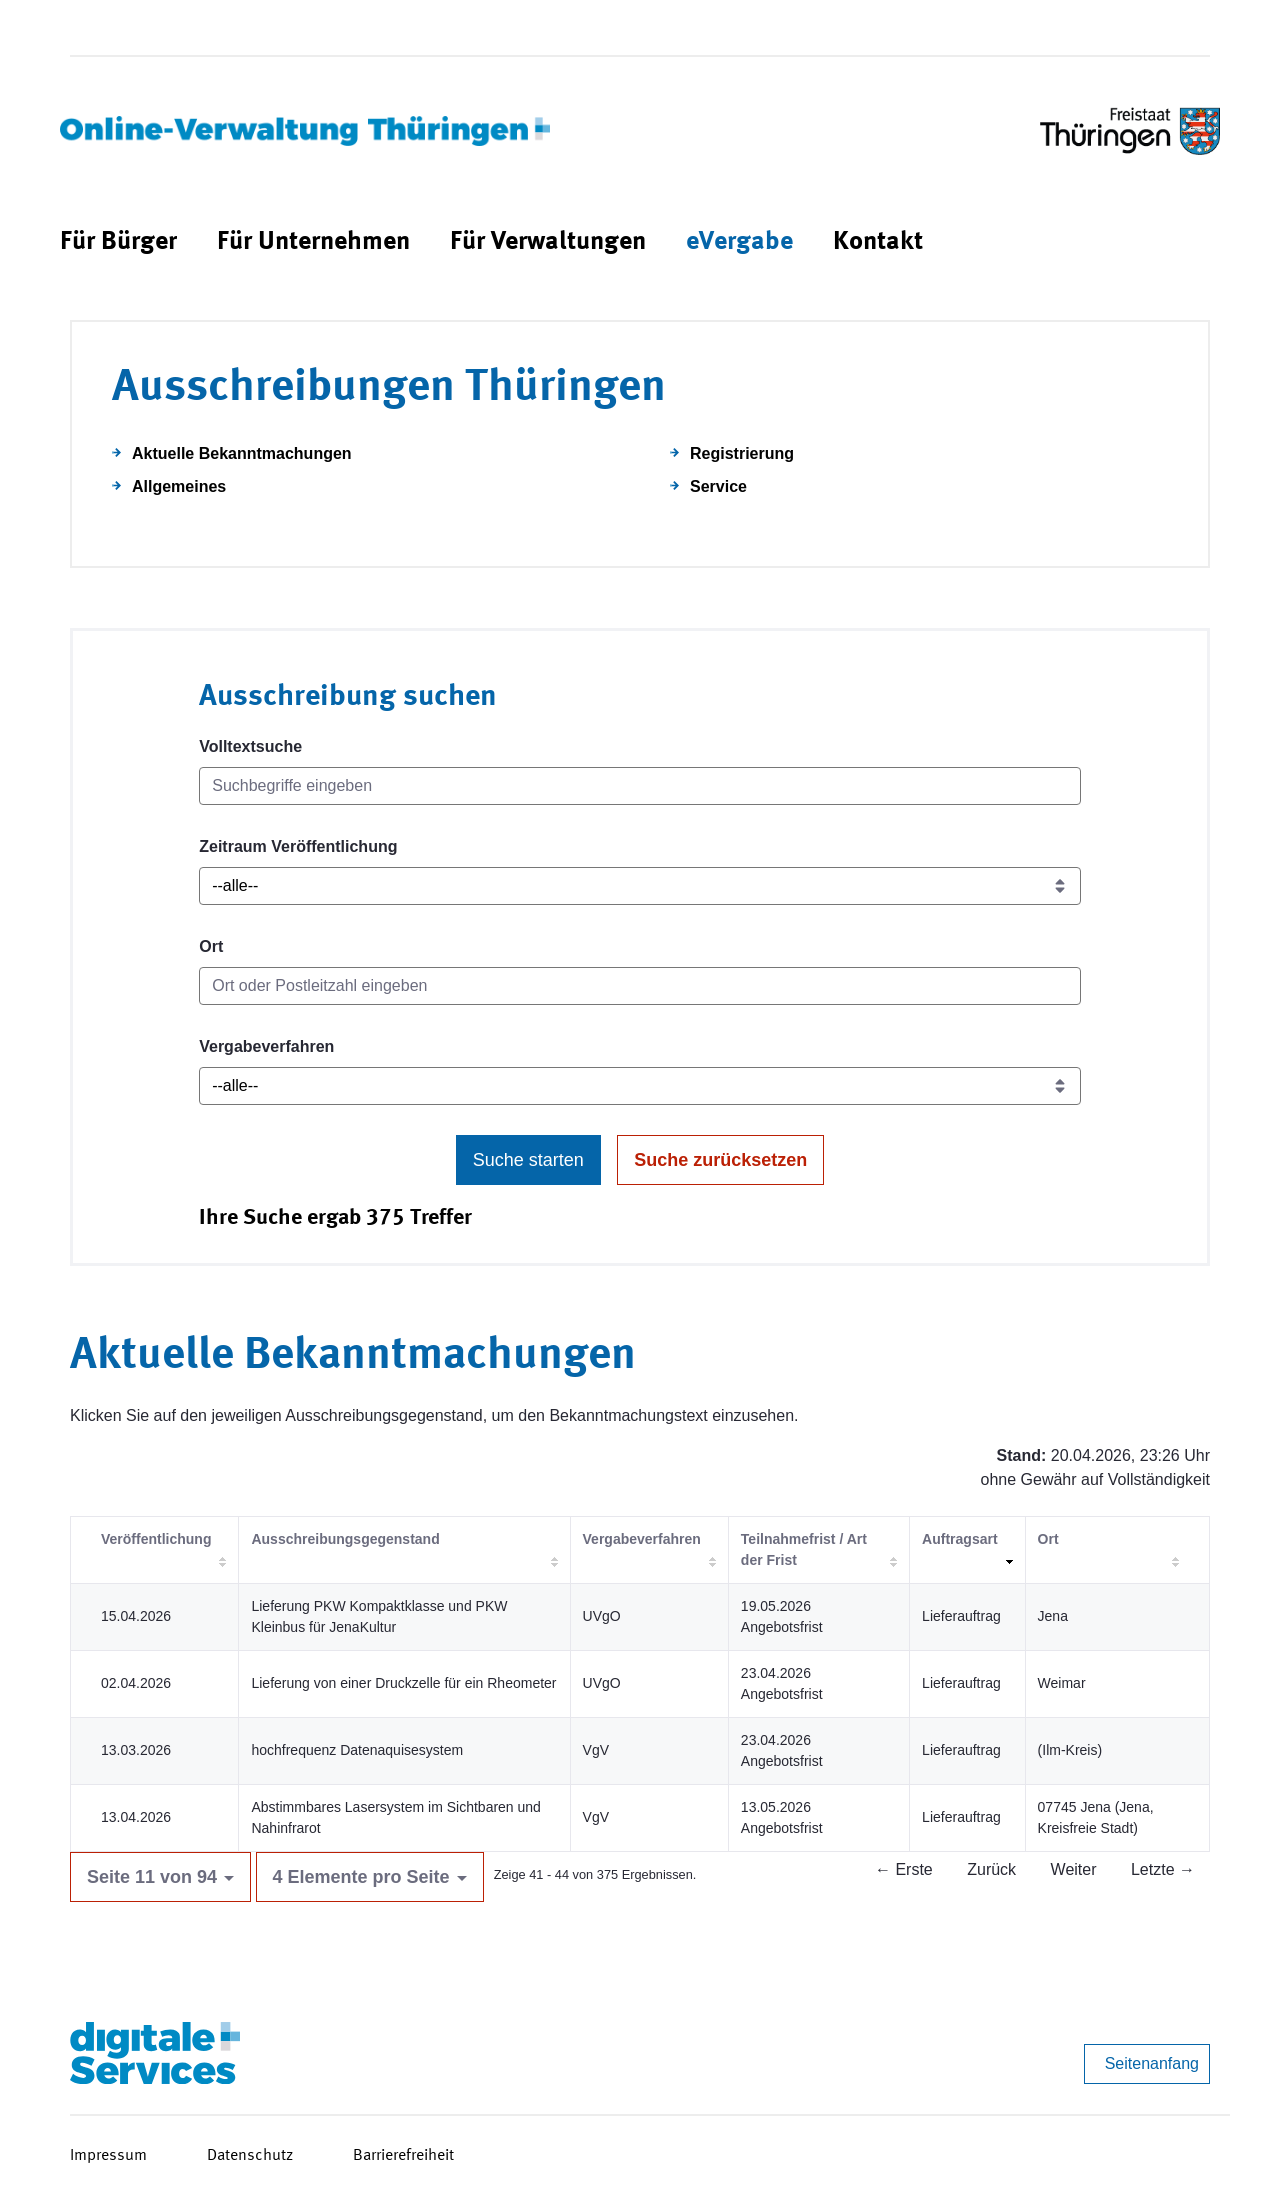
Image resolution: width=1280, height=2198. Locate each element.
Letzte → (1163, 1869)
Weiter (1074, 1869)
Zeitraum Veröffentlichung (298, 846)
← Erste (904, 1869)
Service (718, 486)
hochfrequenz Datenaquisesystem (357, 1750)
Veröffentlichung (156, 1539)
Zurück (991, 1869)
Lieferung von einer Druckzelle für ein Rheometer (403, 1683)
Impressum (108, 2156)
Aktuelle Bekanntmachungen (242, 453)
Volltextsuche (250, 746)
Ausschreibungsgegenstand (345, 1539)
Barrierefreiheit (403, 2156)
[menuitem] (118, 242)
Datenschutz (250, 2156)
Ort (211, 946)
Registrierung (742, 453)
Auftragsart (959, 1539)
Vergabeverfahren (266, 1046)
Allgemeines (179, 486)
